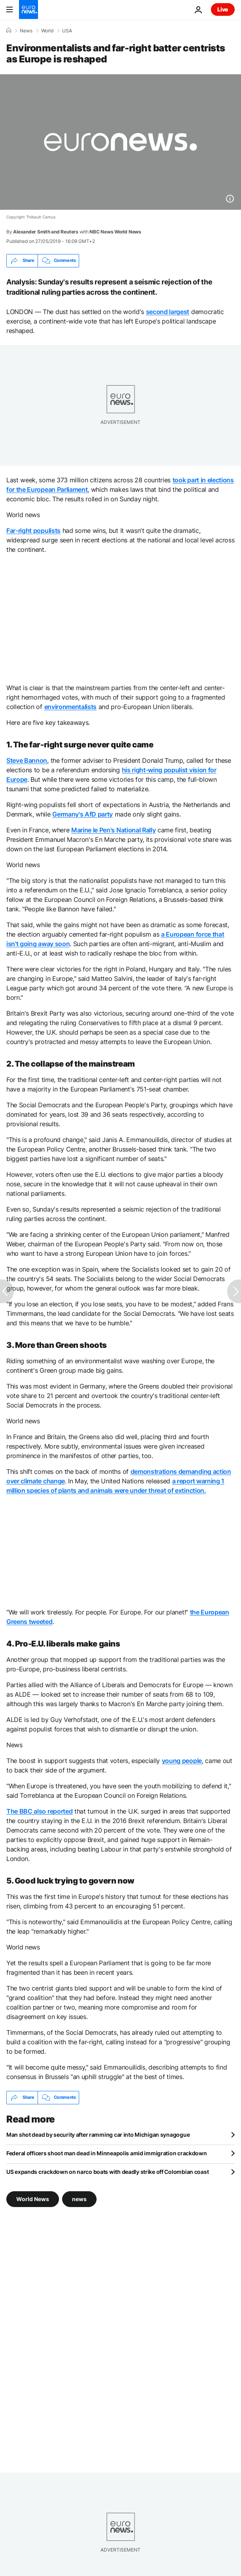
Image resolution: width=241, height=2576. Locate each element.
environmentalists (70, 707)
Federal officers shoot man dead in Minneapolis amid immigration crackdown (106, 2153)
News (26, 30)
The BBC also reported (39, 1811)
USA (67, 30)
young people (182, 1761)
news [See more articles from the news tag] (79, 2198)
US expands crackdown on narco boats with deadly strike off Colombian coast (107, 2171)
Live (222, 9)
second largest (168, 312)
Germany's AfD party (82, 814)
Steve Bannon (26, 760)
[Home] (8, 30)
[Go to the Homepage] (28, 9)
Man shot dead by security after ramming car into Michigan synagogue (98, 2134)
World (47, 30)
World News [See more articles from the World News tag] (32, 2198)
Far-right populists (33, 530)
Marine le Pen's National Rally (113, 830)
